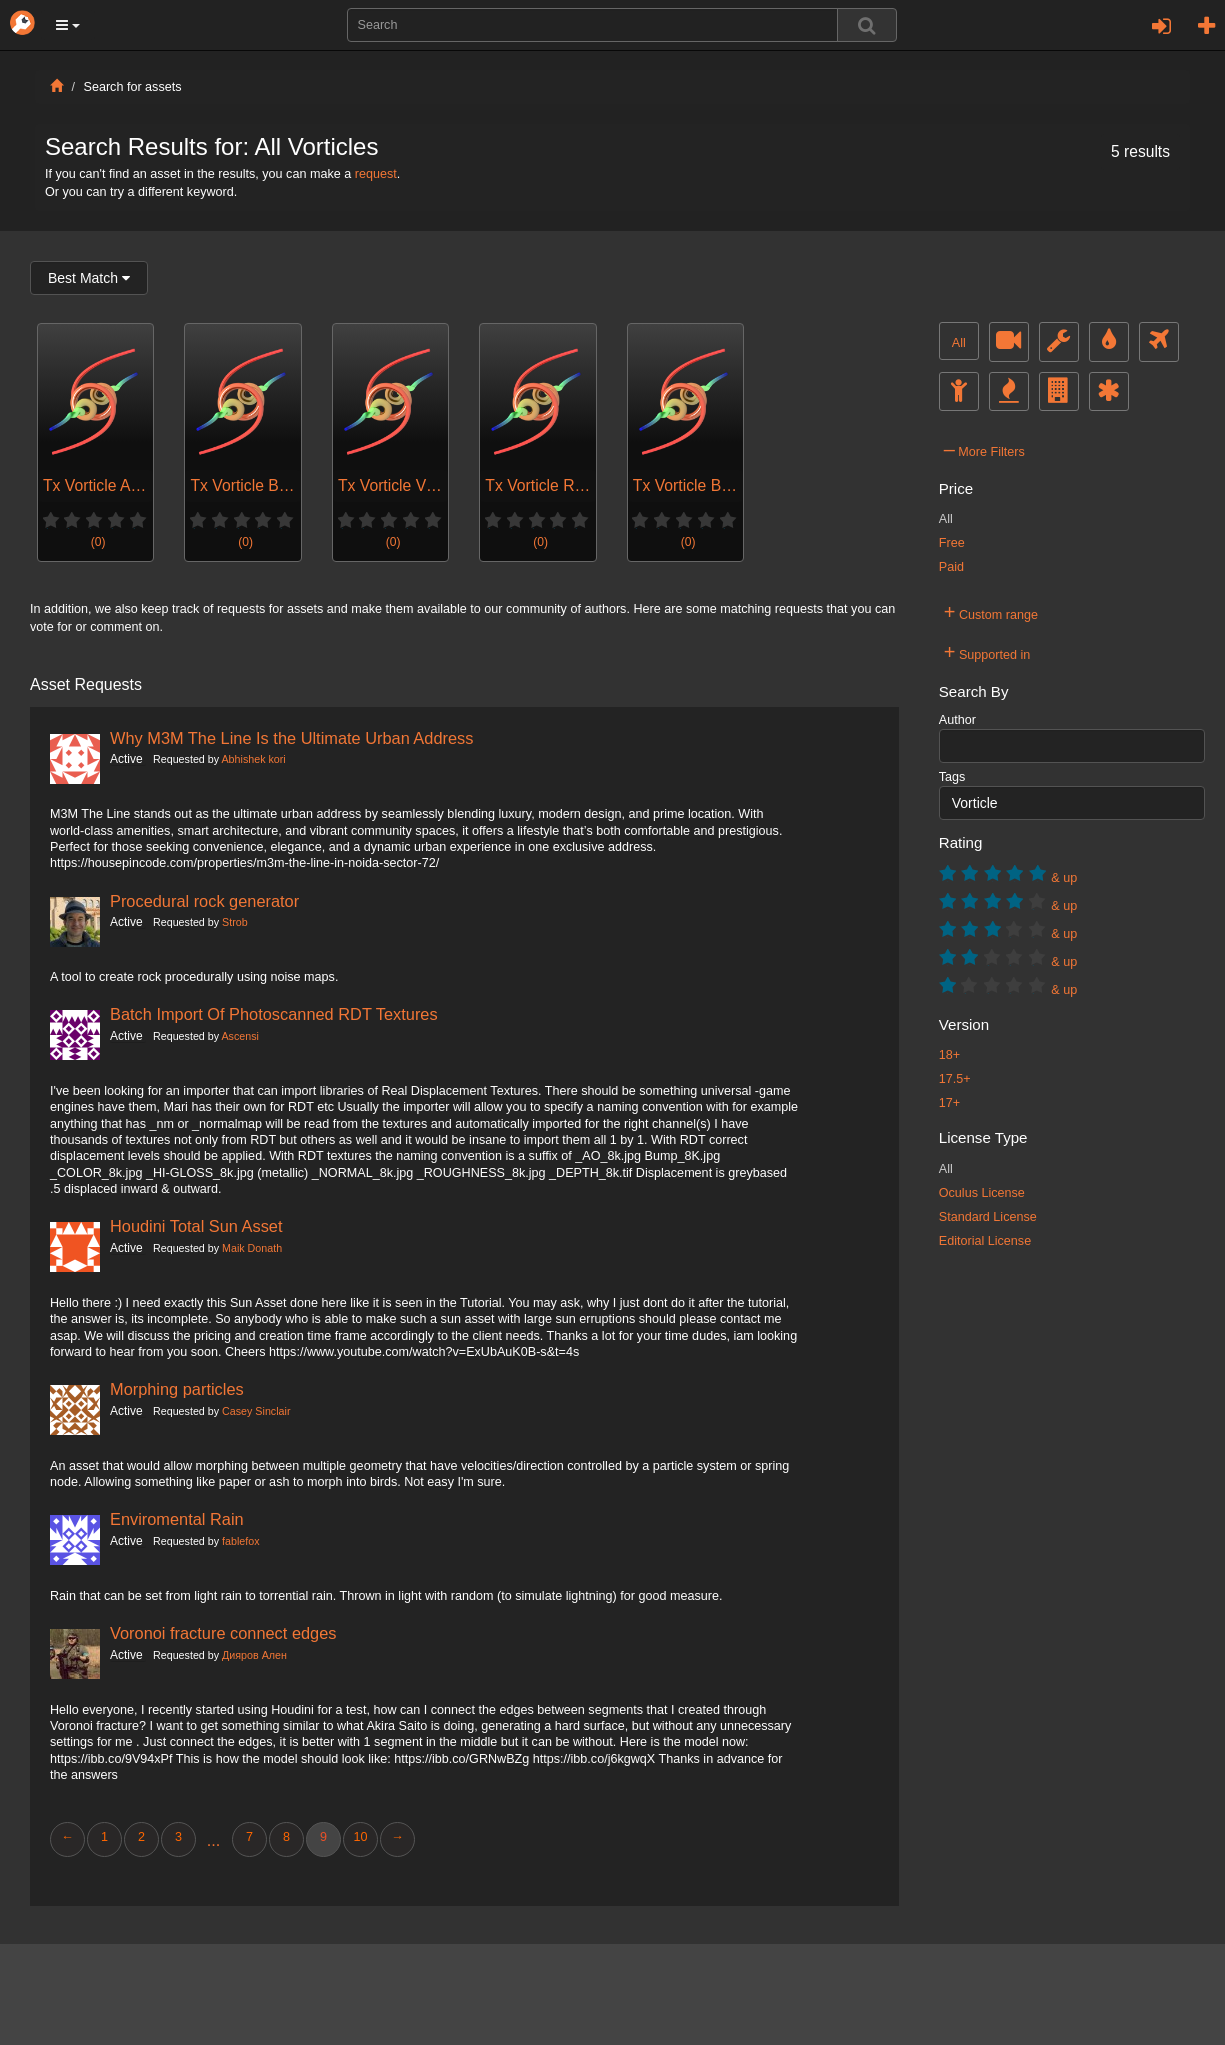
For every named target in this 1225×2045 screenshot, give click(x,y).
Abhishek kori (253, 759)
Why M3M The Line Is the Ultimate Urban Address (291, 738)
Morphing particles (177, 1389)
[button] (68, 25)
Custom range (991, 612)
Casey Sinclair (256, 1411)
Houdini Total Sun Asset (196, 1226)
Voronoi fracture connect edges (223, 1633)
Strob (235, 922)
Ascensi (239, 1036)
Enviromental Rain (177, 1519)
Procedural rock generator (204, 901)
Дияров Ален (254, 1655)
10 (360, 1837)
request (376, 174)
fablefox (241, 1541)
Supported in (987, 652)
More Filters (984, 449)
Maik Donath (252, 1248)
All (959, 343)
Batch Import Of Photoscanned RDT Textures (274, 1014)
